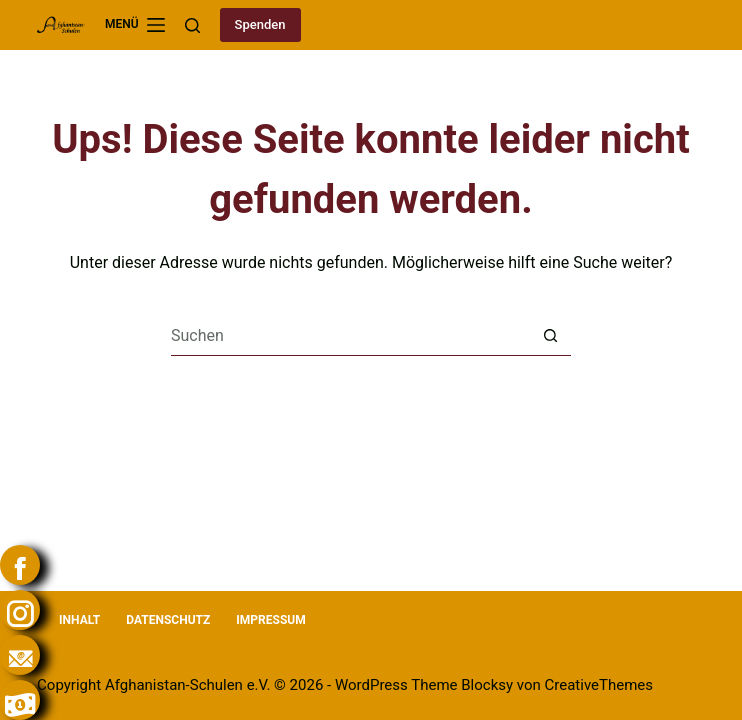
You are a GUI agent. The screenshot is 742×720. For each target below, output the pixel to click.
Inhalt (79, 620)
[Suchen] (192, 25)
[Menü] (135, 25)
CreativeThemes (599, 685)
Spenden (260, 24)
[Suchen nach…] (351, 336)
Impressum (270, 620)
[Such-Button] (551, 336)
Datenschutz (168, 620)
